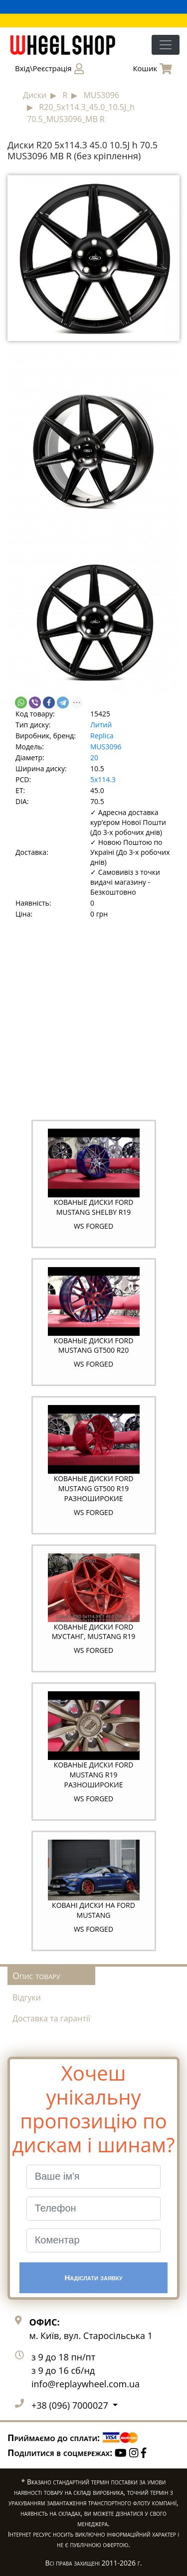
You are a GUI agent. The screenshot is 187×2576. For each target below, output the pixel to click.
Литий (101, 724)
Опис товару (36, 1976)
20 (94, 757)
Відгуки (26, 1997)
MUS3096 (106, 746)
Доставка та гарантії (51, 2018)
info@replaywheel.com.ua (85, 2384)
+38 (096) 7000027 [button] (70, 2405)
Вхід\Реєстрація (49, 68)
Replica (102, 735)
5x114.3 (103, 779)
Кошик (152, 68)
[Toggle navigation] (166, 45)
